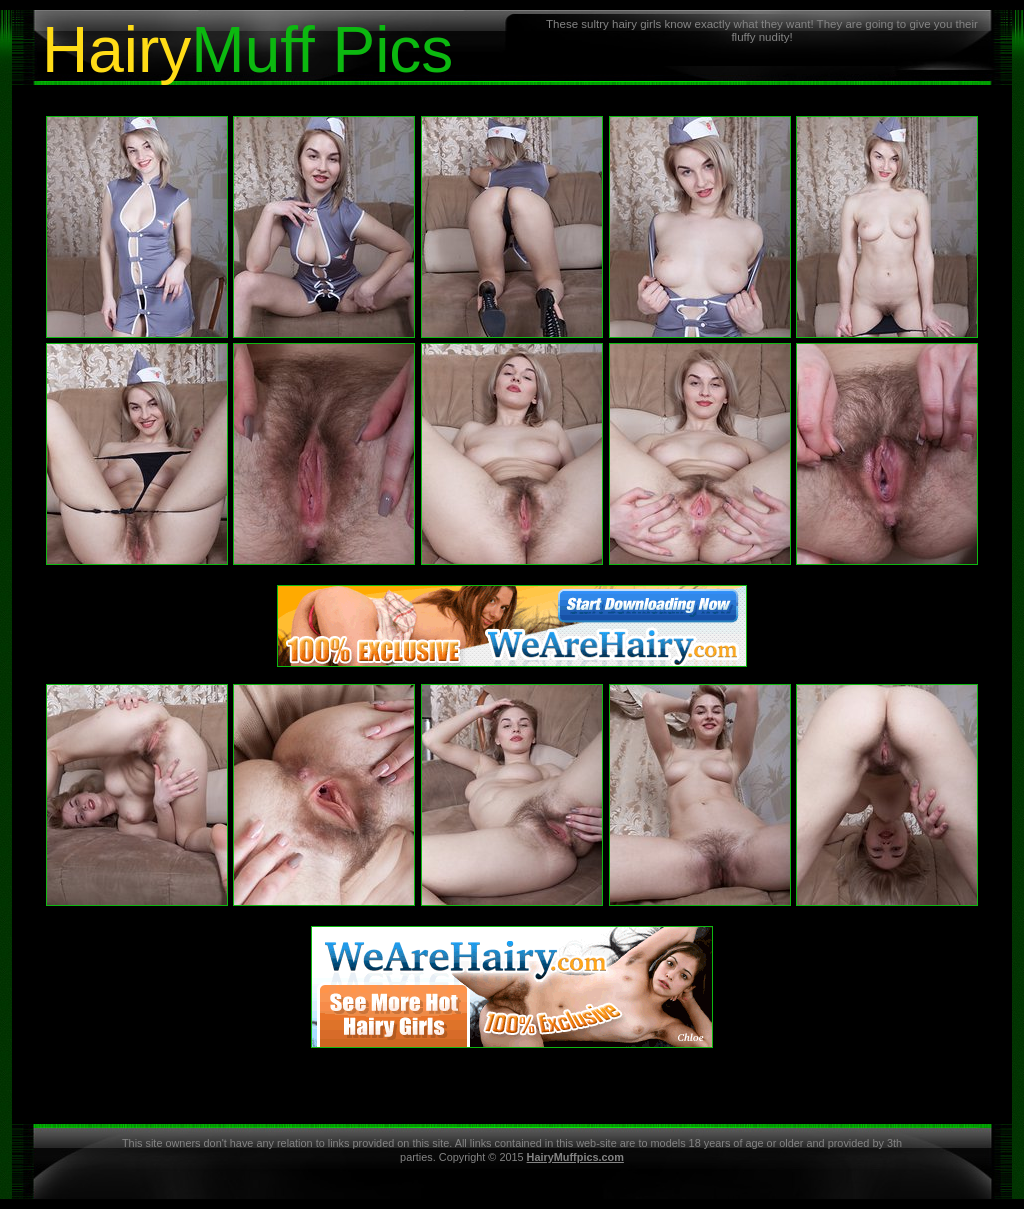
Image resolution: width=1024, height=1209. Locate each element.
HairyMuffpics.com (575, 1157)
